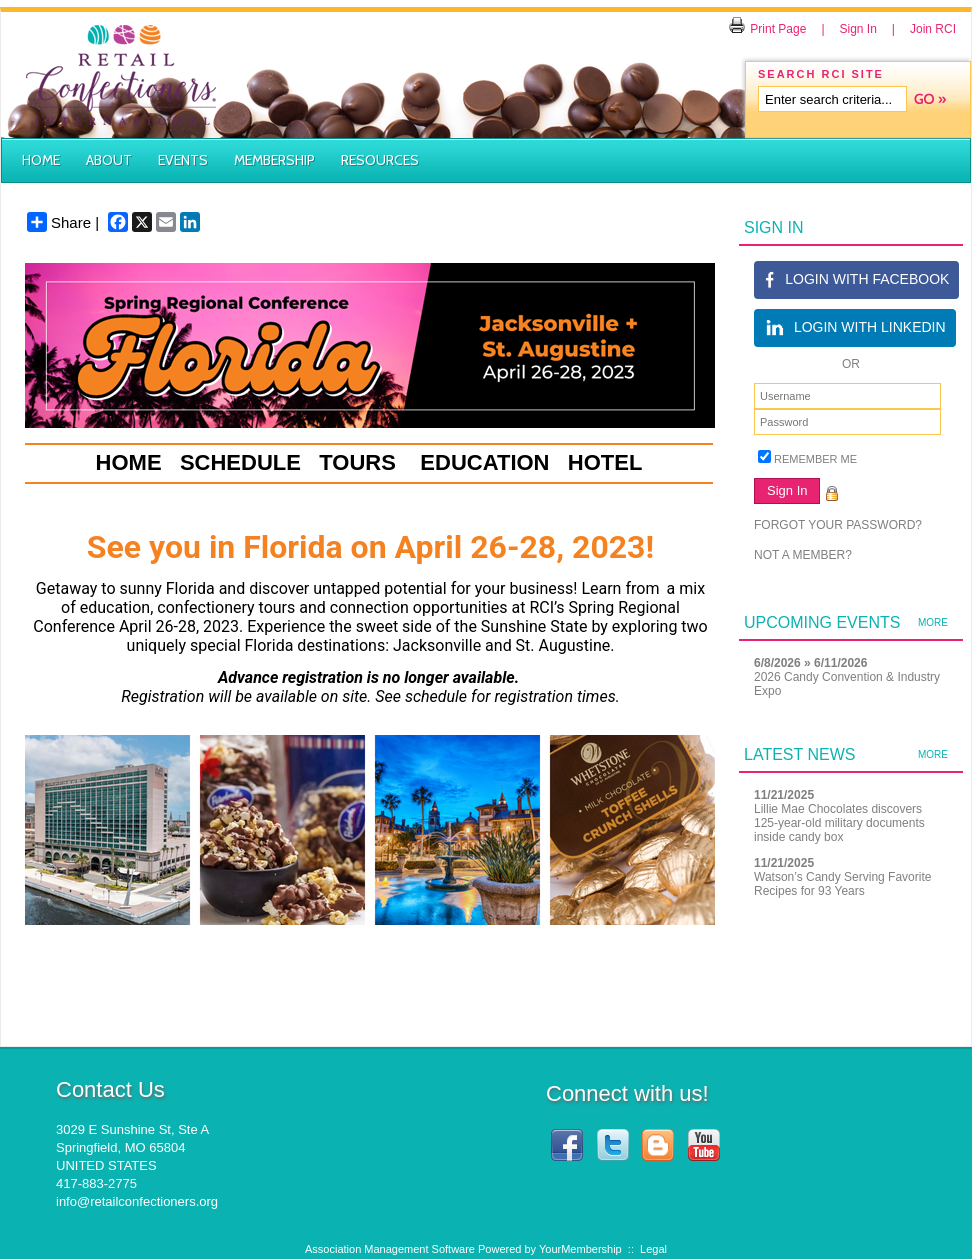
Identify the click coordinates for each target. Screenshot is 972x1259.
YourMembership (580, 1249)
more (933, 622)
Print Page (767, 29)
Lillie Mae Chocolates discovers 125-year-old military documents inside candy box (839, 823)
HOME (129, 462)
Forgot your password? (838, 525)
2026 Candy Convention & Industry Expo (847, 684)
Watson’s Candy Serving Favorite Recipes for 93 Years (842, 884)
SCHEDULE (240, 462)
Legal (653, 1249)
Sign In (858, 29)
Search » (930, 99)
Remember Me (815, 459)
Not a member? (803, 555)
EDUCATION (484, 462)
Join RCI (933, 29)
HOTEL (605, 462)
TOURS (357, 462)
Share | (63, 222)
